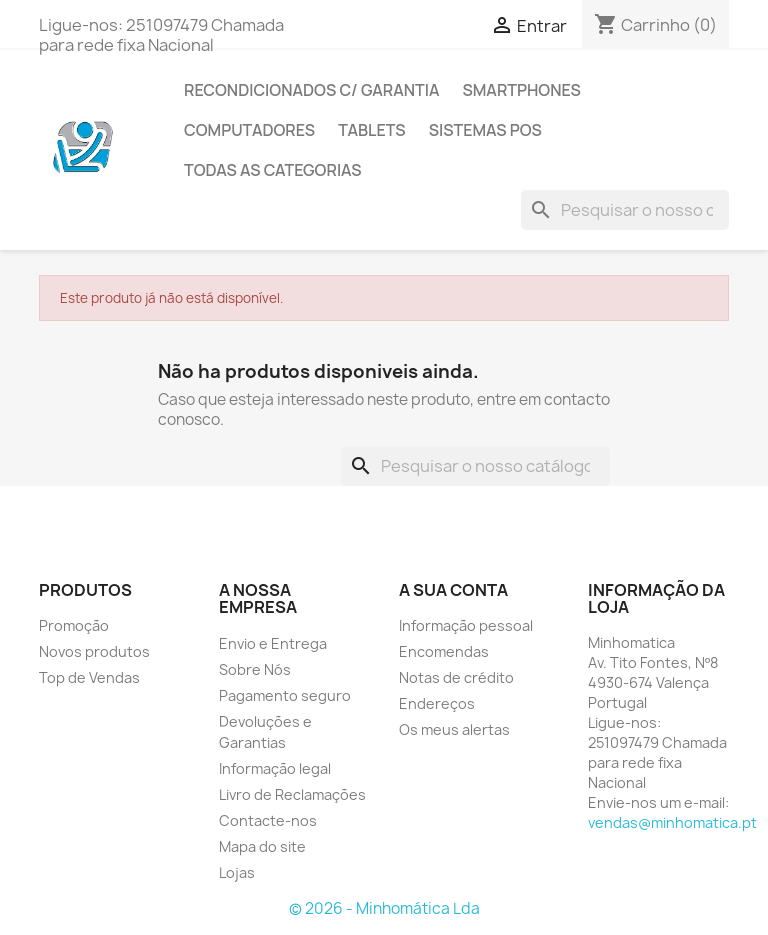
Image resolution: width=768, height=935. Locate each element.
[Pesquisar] (625, 210)
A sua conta (453, 590)
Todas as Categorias (273, 170)
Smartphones (521, 90)
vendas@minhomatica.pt (672, 822)
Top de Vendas (89, 677)
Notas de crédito (456, 677)
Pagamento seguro (285, 695)
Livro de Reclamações (292, 794)
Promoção (74, 625)
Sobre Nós (255, 669)
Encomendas (444, 651)
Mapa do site (262, 846)
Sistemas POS (485, 130)
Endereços (437, 703)
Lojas (237, 872)
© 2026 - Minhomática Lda (384, 908)
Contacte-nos (268, 820)
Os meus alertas (454, 729)
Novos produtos (94, 651)
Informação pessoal (466, 625)
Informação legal (275, 768)
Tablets (372, 130)
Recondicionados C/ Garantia (311, 90)
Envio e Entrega (273, 643)
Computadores (249, 130)
